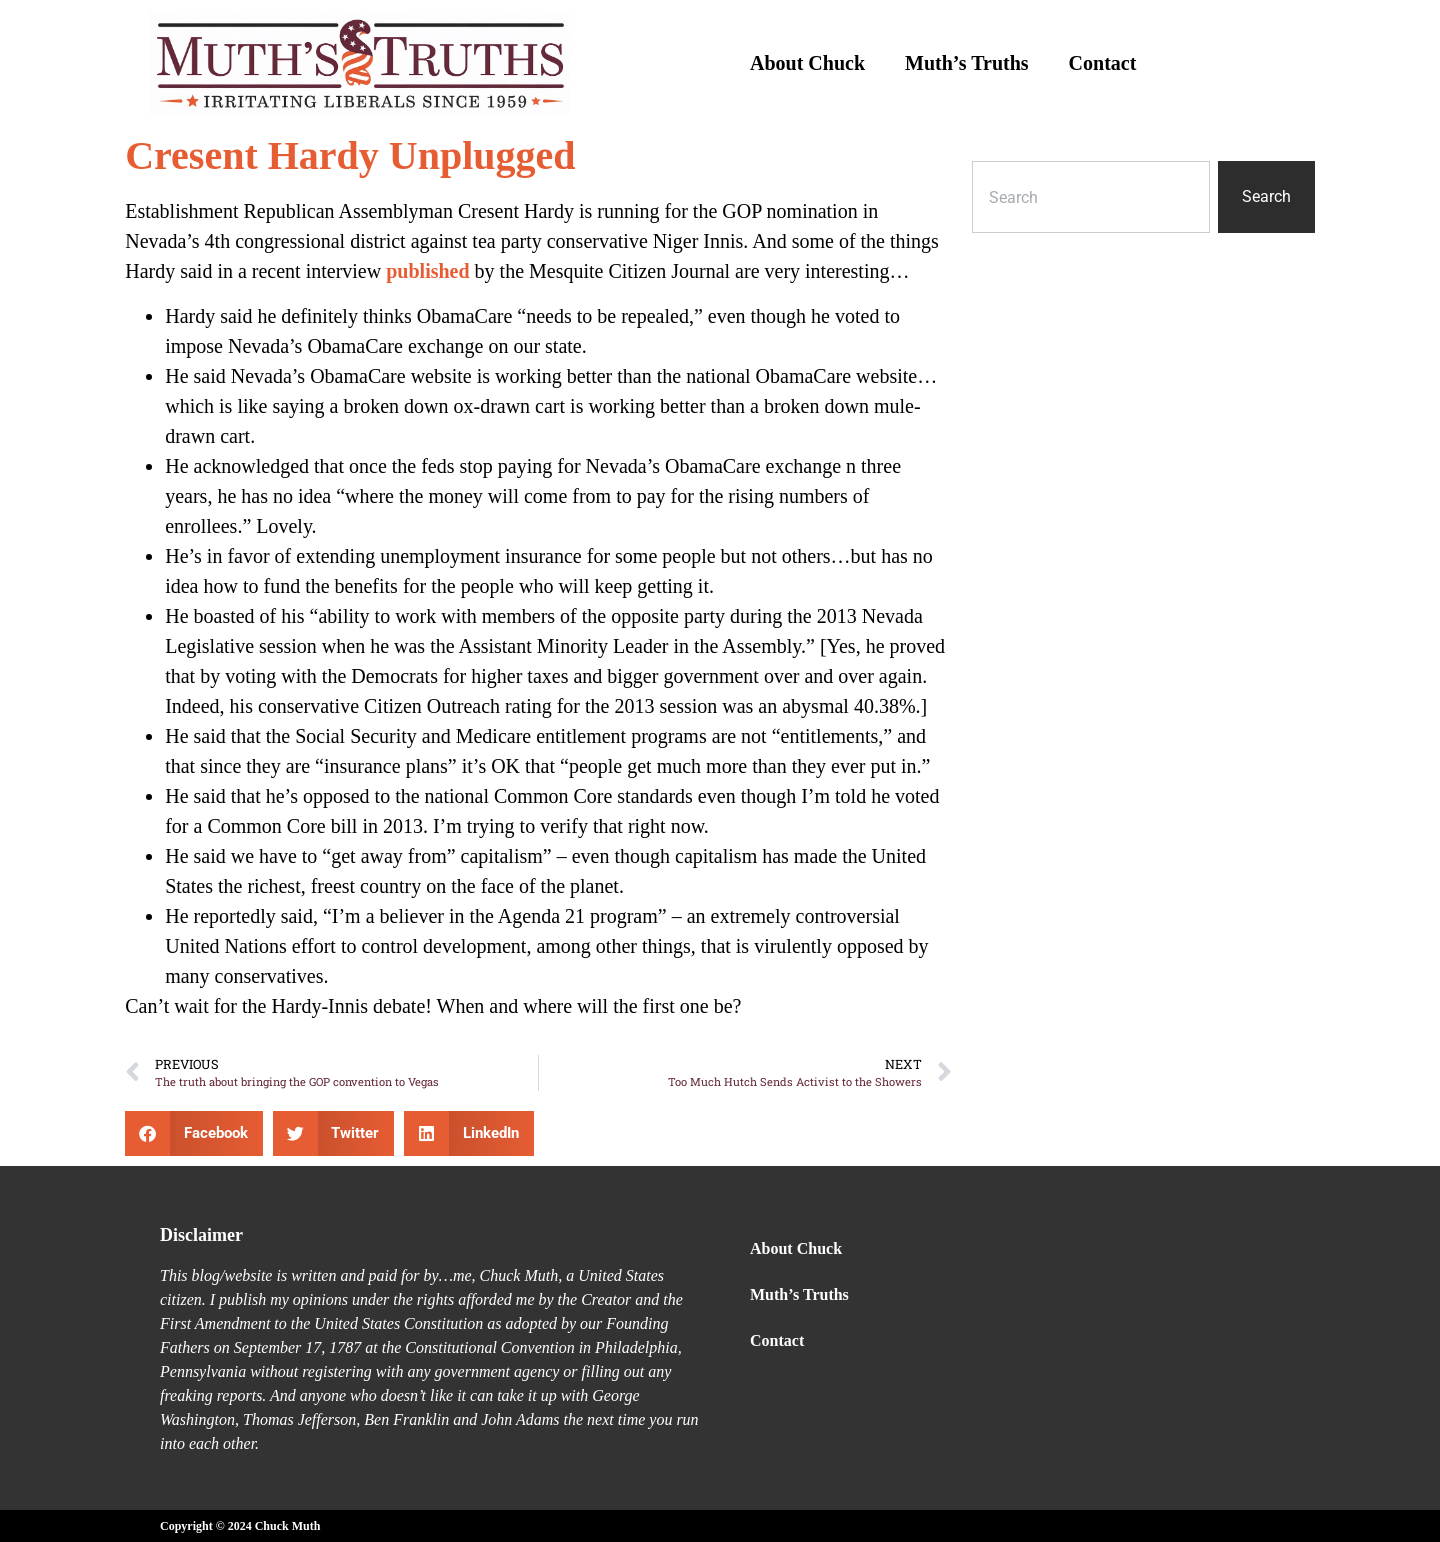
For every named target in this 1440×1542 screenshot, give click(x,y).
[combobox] (1091, 197)
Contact (1103, 63)
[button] (194, 1133)
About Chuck (807, 63)
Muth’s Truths (967, 63)
